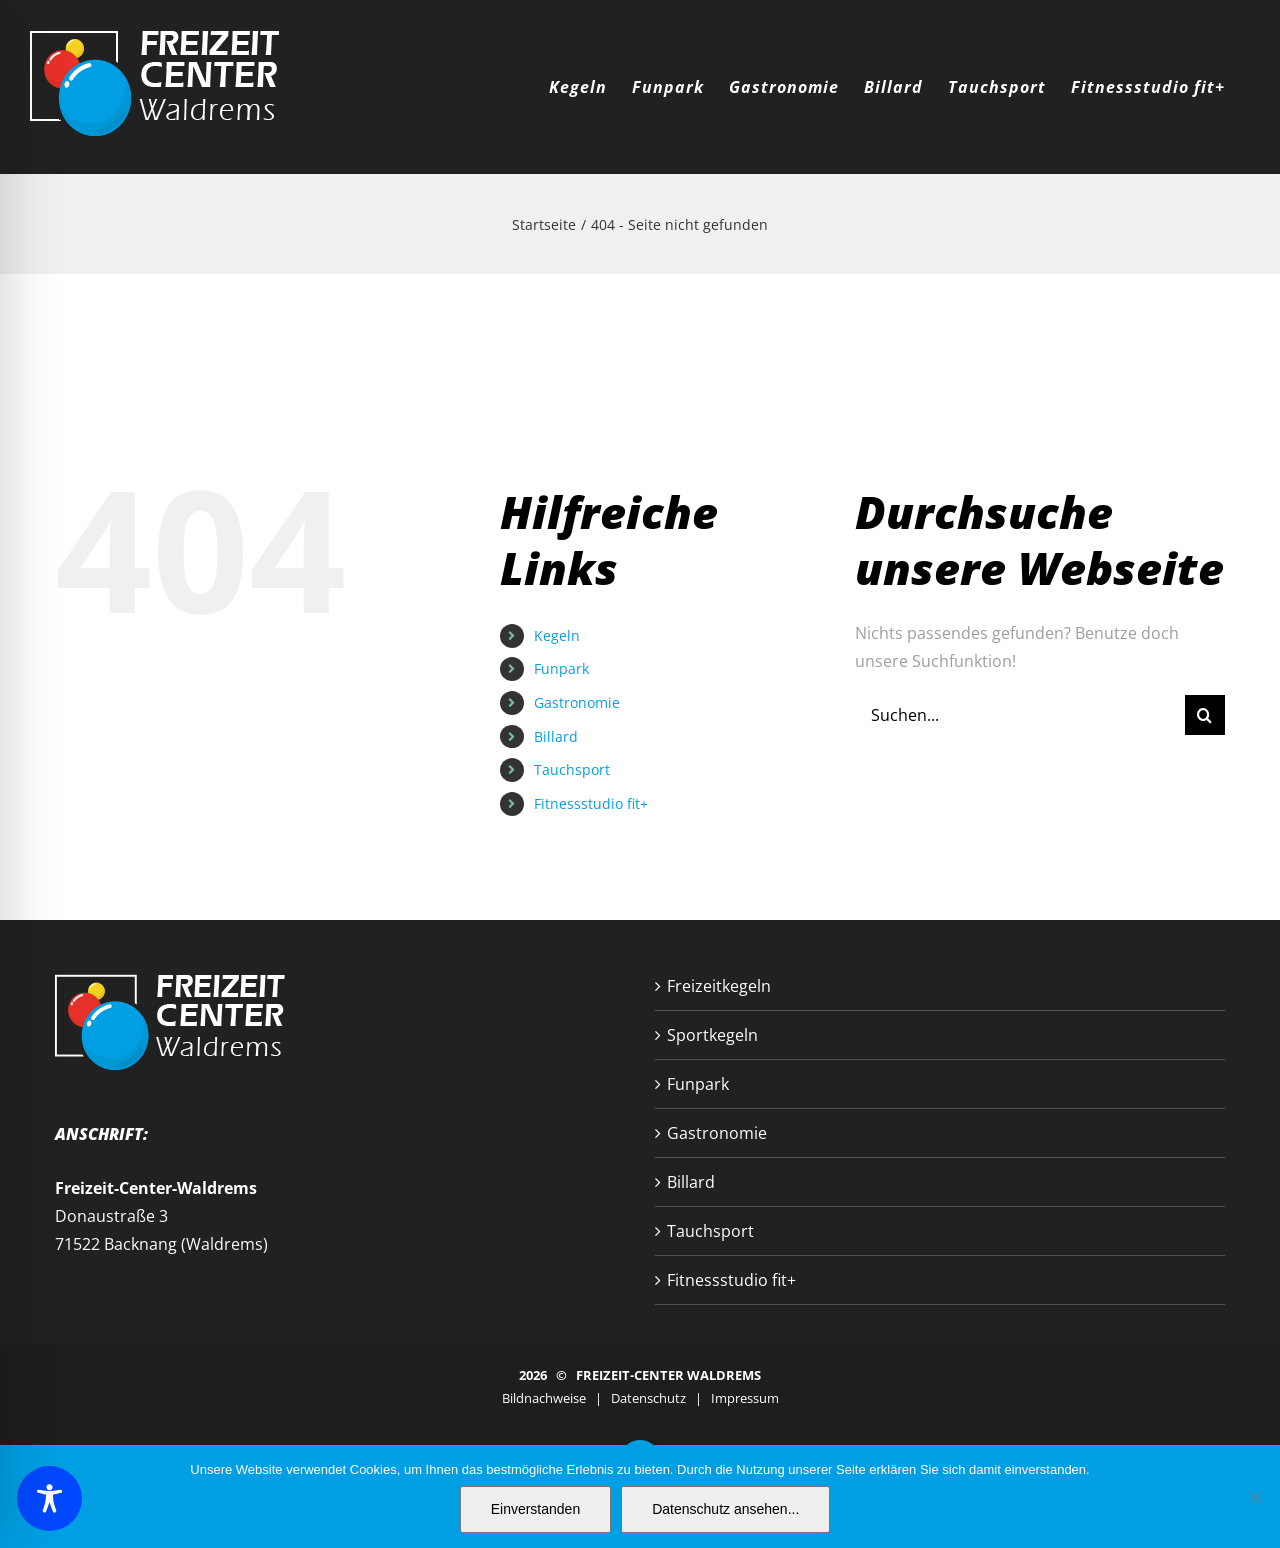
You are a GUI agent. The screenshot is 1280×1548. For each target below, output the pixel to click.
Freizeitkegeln (719, 986)
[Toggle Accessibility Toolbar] (49, 1498)
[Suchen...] (1020, 715)
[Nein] (1255, 1497)
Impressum (745, 1398)
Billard (556, 736)
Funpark (561, 668)
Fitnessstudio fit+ (591, 803)
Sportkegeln (712, 1035)
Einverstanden (536, 1509)
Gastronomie (577, 702)
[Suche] (1205, 715)
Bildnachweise (544, 1398)
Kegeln (557, 635)
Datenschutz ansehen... (725, 1509)
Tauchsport (572, 769)
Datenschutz (648, 1398)
